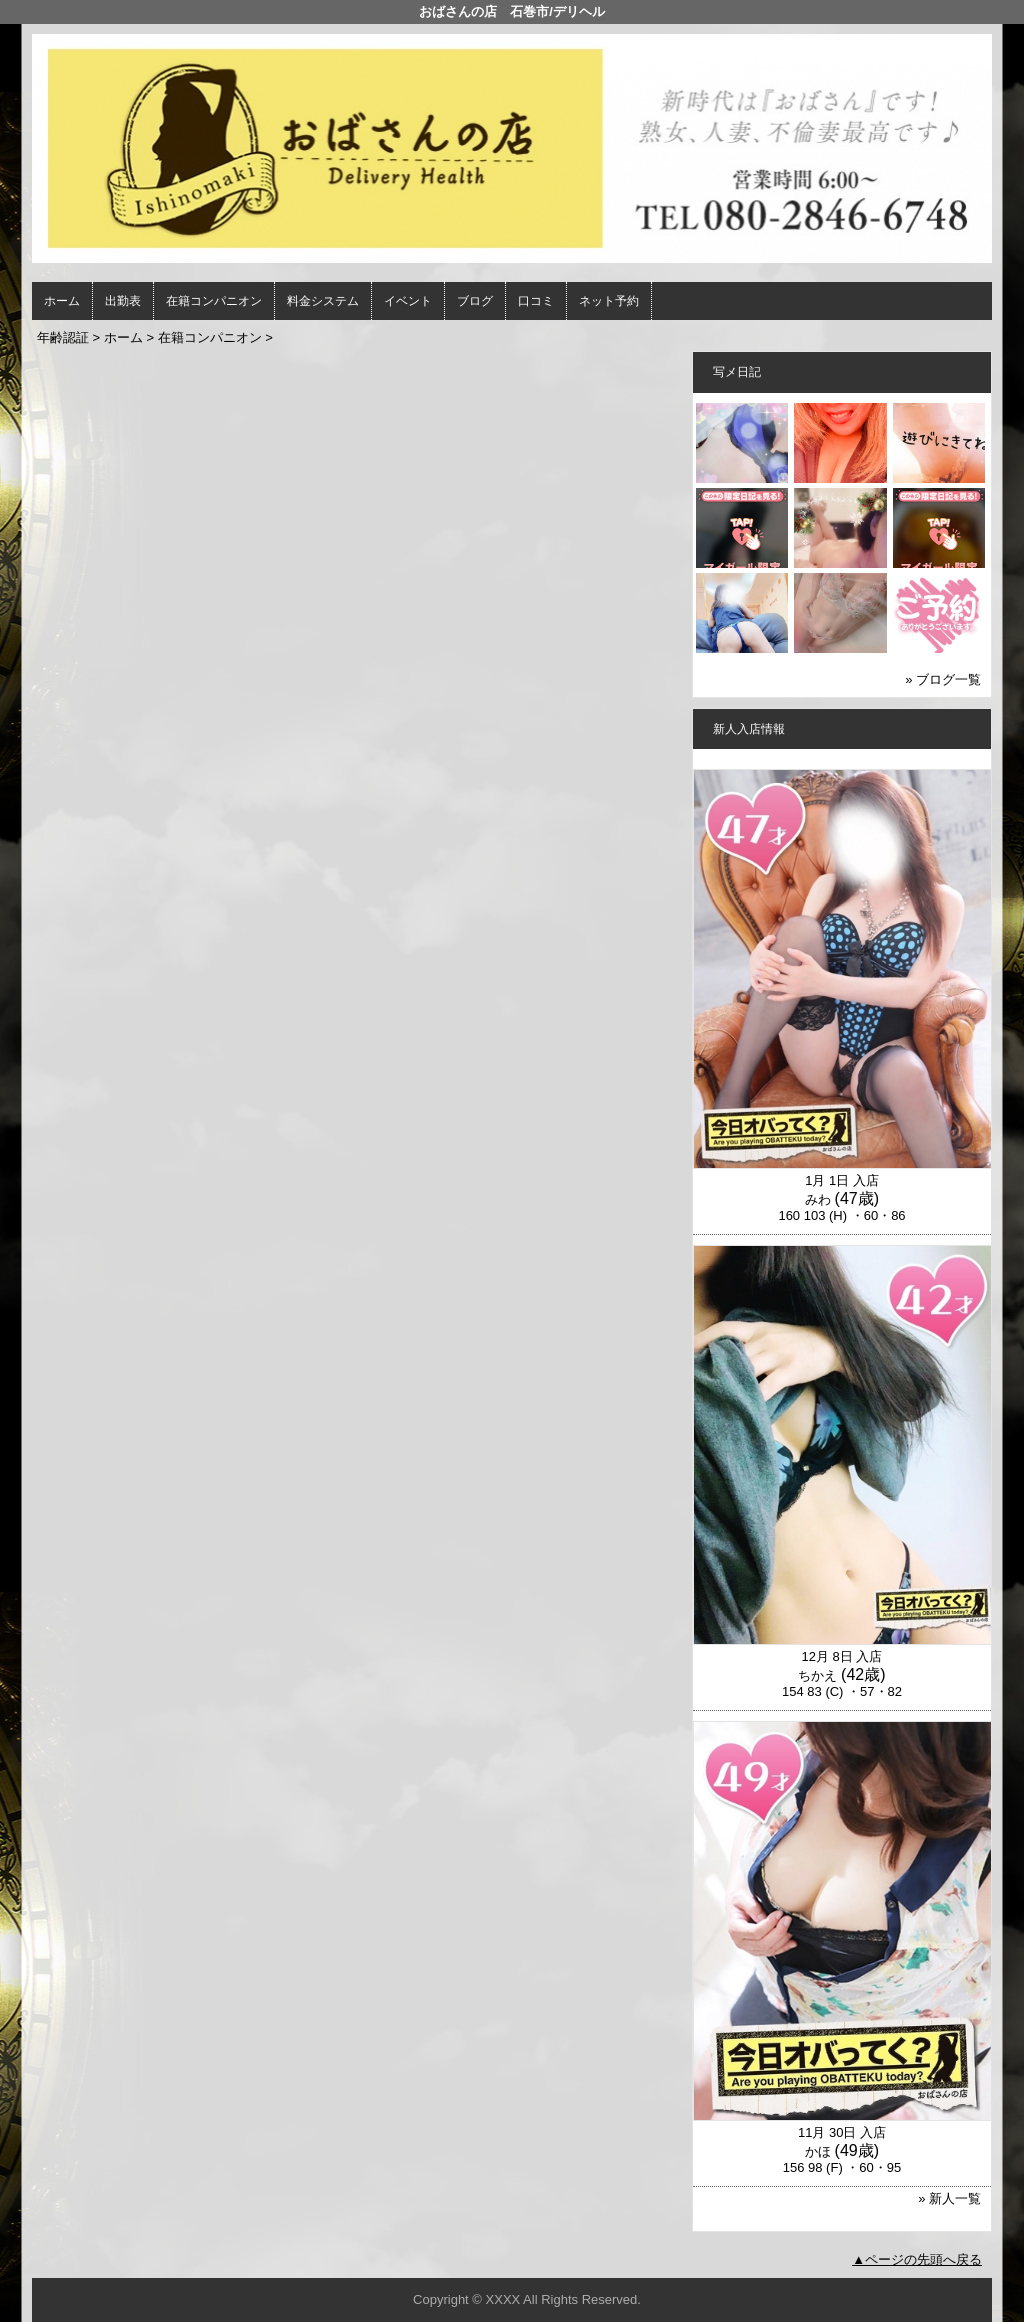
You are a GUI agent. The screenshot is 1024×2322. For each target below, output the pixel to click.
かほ (818, 2151)
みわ (818, 1199)
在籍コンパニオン (214, 301)
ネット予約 (609, 301)
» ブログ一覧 (943, 679)
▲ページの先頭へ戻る (917, 2259)
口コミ (536, 301)
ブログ (475, 301)
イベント (408, 301)
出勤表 (123, 301)
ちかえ (817, 1675)
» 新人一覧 (949, 2198)
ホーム (62, 301)
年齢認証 (63, 337)
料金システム (323, 301)
